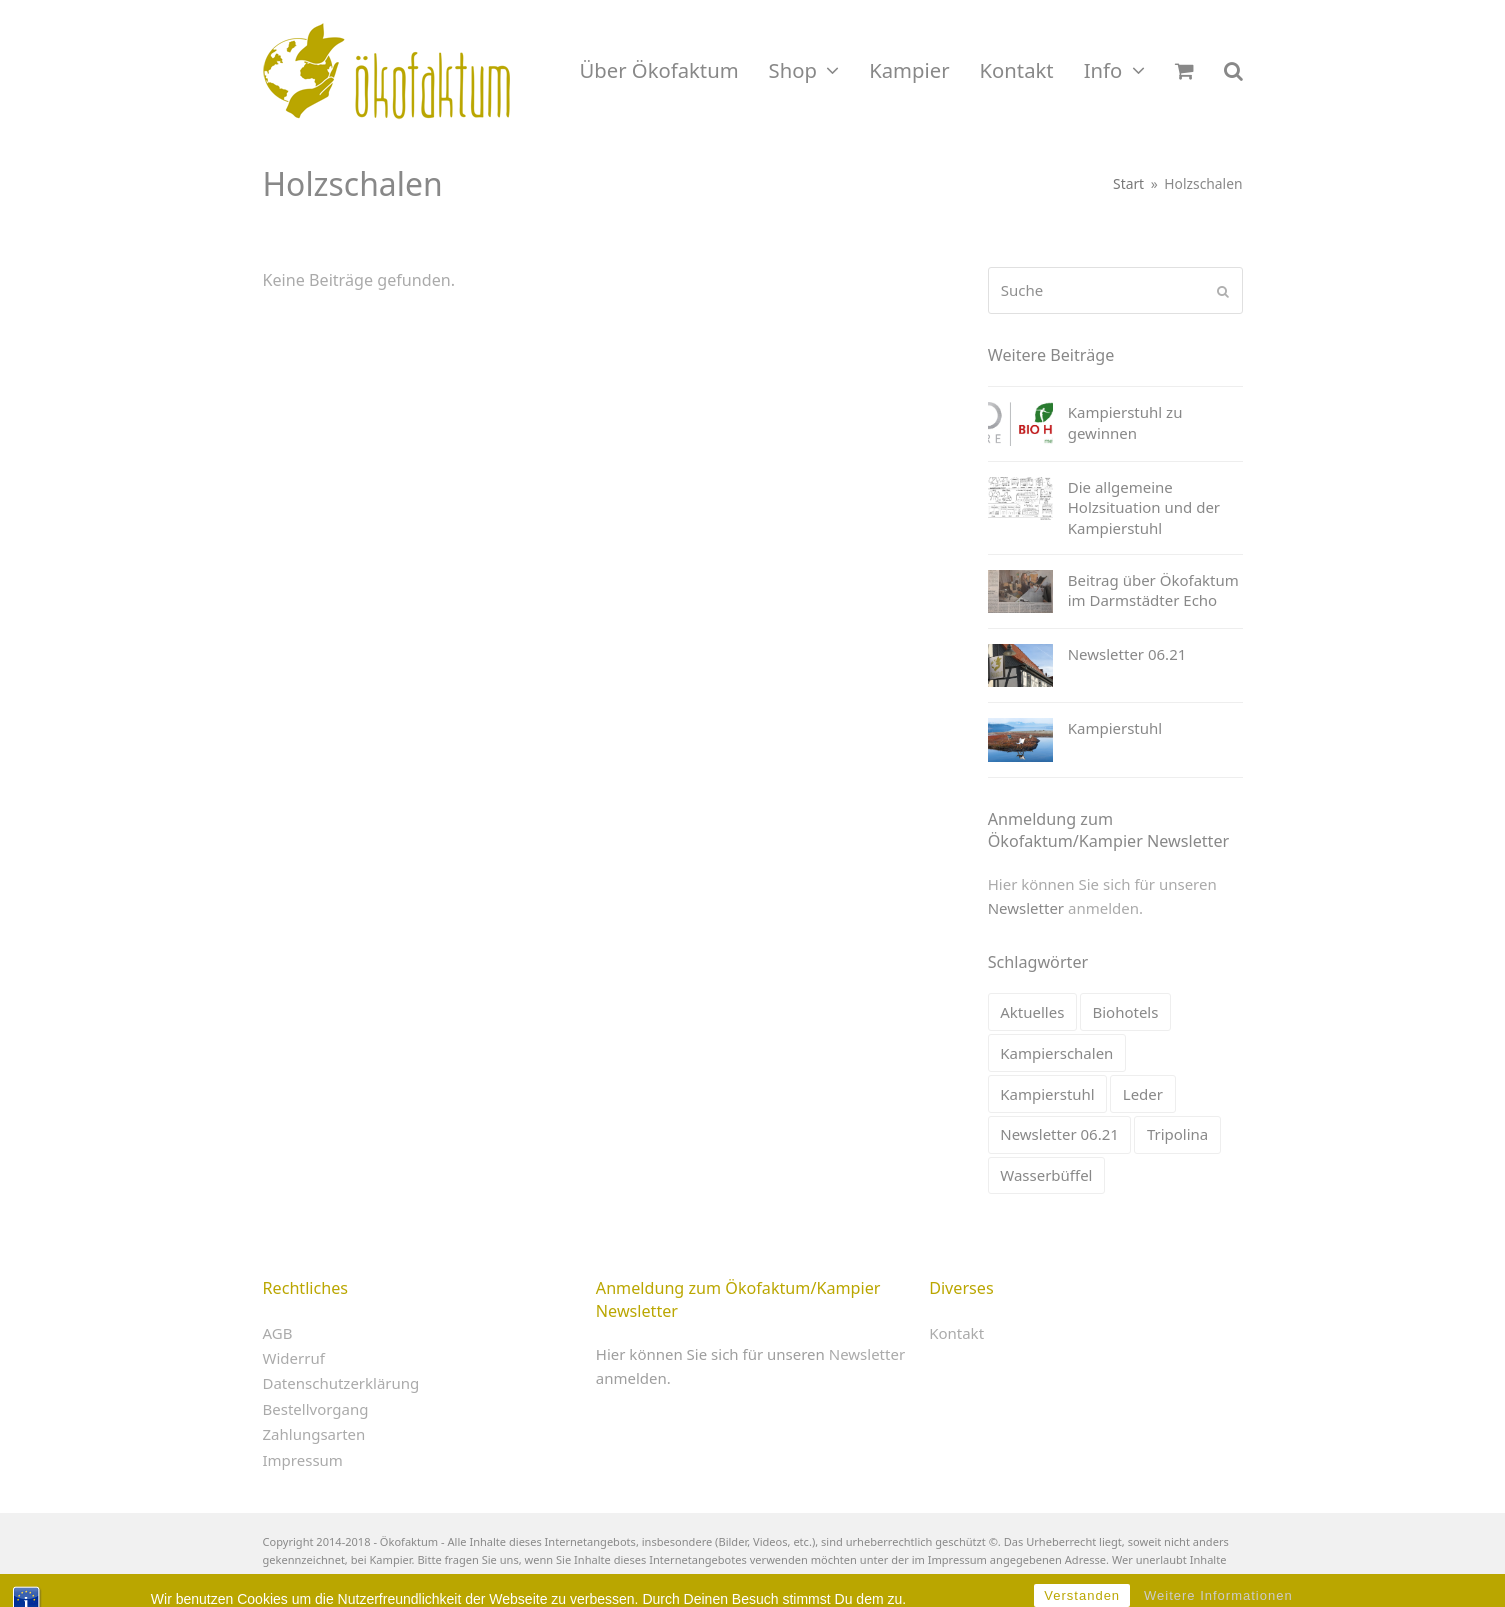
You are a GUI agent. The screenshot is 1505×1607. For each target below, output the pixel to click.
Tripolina (1177, 1134)
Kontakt (956, 1333)
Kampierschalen (1056, 1053)
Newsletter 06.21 (1059, 1134)
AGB (278, 1333)
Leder (1143, 1094)
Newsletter (1026, 908)
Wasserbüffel (1046, 1175)
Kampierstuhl (1047, 1094)
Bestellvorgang (316, 1409)
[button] (1184, 71)
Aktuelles (1032, 1012)
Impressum (303, 1460)
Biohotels (1125, 1012)
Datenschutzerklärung (341, 1383)
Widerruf (294, 1358)
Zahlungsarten (314, 1434)
